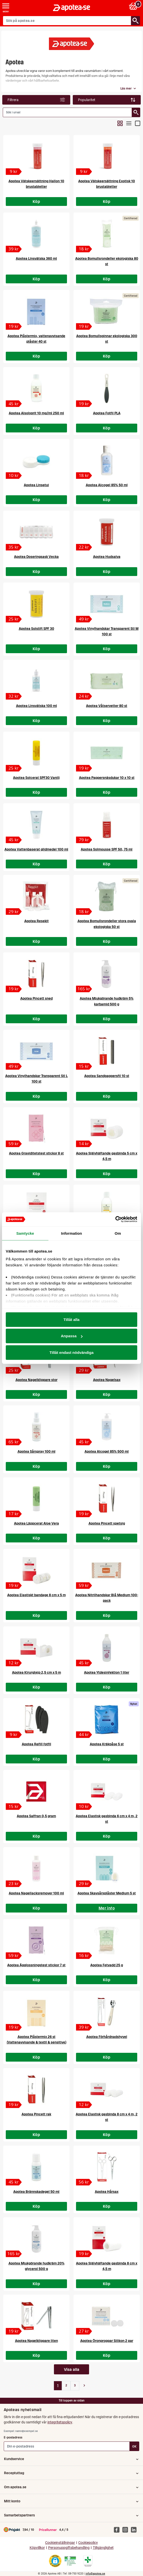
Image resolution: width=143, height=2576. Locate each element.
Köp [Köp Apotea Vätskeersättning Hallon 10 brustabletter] (36, 201)
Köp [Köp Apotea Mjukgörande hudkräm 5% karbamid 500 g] (106, 1018)
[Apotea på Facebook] (118, 2529)
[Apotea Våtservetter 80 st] (84, 696)
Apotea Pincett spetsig (107, 1523)
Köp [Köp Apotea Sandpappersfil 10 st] (106, 1096)
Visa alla (71, 2369)
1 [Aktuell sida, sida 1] (57, 2385)
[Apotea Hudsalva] (84, 547)
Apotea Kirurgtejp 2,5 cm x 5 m (36, 1672)
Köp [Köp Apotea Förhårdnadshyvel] (106, 2057)
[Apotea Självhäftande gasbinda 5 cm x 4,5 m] (84, 1143)
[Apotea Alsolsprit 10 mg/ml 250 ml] (14, 403)
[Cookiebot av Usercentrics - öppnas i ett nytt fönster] (115, 1219)
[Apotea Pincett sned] (14, 989)
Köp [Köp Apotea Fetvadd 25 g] (106, 1979)
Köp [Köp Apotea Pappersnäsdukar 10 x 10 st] (106, 792)
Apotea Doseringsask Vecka (36, 556)
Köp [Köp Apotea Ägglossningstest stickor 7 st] (36, 1979)
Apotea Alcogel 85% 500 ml (107, 1451)
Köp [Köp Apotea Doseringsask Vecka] (36, 571)
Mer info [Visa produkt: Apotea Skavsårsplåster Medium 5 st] (107, 1908)
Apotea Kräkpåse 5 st (107, 1744)
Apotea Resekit (36, 921)
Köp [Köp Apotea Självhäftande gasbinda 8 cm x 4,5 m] (106, 2283)
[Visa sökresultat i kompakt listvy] (129, 123)
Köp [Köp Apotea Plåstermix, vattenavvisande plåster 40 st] (36, 356)
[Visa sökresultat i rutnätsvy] (120, 123)
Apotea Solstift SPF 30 (36, 628)
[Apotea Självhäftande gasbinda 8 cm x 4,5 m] (84, 2253)
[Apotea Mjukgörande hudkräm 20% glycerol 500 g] (14, 2253)
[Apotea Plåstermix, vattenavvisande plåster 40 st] (14, 326)
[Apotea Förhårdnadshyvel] (84, 2027)
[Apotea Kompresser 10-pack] (36, 1206)
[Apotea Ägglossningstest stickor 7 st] (14, 1955)
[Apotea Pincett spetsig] (84, 1514)
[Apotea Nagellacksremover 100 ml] (14, 1883)
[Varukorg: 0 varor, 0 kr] (134, 6)
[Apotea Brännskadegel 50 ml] (14, 2182)
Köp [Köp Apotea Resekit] (36, 941)
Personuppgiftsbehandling (69, 2548)
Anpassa (72, 1336)
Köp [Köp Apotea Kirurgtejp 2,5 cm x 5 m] (36, 1687)
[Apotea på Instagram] (126, 2529)
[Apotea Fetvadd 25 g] (84, 1955)
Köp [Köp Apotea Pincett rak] (36, 2134)
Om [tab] (118, 1233)
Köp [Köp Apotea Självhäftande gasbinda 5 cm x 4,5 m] (106, 1173)
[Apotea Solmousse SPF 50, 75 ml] (84, 839)
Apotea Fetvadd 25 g (106, 1965)
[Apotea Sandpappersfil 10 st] (84, 1066)
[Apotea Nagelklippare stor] (14, 1370)
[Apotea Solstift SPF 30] (14, 619)
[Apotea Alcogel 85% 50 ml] (84, 475)
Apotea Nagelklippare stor (36, 1380)
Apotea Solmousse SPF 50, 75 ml (106, 849)
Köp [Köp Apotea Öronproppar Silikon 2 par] (106, 2355)
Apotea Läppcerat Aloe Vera (36, 1523)
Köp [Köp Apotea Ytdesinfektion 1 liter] (106, 1687)
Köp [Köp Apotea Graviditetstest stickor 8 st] (36, 1173)
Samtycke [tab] (25, 1233)
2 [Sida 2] (66, 2385)
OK (134, 2446)
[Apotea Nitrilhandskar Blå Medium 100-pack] (84, 1585)
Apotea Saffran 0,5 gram (36, 1816)
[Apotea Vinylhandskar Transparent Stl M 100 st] (84, 619)
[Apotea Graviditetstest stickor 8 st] (14, 1143)
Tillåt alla (71, 1319)
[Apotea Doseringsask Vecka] (14, 547)
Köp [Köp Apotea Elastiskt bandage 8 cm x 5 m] (36, 1615)
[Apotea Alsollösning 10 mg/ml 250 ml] (107, 1206)
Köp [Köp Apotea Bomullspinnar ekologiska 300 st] (106, 356)
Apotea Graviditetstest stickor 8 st (36, 1153)
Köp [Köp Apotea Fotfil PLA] (106, 427)
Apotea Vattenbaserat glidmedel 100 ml (36, 849)
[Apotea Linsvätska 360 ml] (14, 249)
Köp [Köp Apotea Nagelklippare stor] (36, 1394)
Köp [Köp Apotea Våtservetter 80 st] (106, 720)
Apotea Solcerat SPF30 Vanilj (36, 777)
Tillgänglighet (103, 2548)
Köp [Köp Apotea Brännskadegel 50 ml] (36, 2206)
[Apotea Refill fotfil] (14, 1734)
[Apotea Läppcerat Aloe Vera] (14, 1514)
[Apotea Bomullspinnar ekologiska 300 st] (84, 326)
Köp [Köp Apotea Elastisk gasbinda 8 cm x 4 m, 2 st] (106, 2134)
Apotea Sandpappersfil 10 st (106, 1076)
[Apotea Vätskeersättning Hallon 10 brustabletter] (14, 171)
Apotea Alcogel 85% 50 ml (107, 485)
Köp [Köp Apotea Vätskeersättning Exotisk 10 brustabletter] (106, 201)
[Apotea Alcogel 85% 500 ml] (84, 1442)
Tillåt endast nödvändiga (71, 1352)
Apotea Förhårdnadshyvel (106, 2036)
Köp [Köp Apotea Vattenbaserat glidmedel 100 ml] (36, 863)
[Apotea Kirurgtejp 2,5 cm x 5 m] (14, 1663)
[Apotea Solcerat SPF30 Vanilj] (14, 768)
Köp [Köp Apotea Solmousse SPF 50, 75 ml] (106, 863)
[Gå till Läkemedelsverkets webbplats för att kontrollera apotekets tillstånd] (70, 2561)
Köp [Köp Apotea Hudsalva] (106, 571)
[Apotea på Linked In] (135, 2529)
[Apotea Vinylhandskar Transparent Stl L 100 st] (14, 1066)
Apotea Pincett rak (36, 2114)
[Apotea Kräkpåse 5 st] (84, 1734)
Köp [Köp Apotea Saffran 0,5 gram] (36, 1836)
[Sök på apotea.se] (67, 20)
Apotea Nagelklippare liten (36, 2340)
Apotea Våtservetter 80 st (106, 705)
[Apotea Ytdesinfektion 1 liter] (84, 1663)
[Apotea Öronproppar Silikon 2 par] (84, 2331)
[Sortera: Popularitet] (107, 100)
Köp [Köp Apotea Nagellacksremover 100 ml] (36, 1908)
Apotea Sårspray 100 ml (36, 1451)
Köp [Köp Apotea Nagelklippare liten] (36, 2355)
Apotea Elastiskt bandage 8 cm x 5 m (36, 1595)
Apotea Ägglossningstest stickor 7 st (36, 1965)
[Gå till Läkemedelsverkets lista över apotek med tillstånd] (88, 2560)
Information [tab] (71, 1233)
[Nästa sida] (84, 2385)
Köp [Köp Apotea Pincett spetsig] (106, 1537)
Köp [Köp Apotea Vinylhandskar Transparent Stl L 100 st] (36, 1096)
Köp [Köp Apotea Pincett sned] (36, 1018)
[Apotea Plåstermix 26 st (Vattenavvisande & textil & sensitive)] (14, 2027)
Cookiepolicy (88, 2543)
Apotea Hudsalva (106, 556)
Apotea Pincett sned (36, 998)
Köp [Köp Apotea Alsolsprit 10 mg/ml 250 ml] (36, 427)
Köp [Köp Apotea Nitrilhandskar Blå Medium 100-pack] (106, 1615)
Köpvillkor (37, 2548)
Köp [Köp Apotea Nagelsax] (106, 1394)
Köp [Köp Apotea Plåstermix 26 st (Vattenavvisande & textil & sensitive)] (36, 2057)
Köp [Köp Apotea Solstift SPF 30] (36, 648)
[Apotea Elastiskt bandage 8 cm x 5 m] (14, 1585)
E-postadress (13, 2437)
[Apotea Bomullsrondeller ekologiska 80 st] (84, 249)
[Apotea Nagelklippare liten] (14, 2331)
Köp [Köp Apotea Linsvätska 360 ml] (36, 278)
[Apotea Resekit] (14, 911)
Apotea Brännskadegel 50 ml (36, 2191)
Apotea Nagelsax (106, 1380)
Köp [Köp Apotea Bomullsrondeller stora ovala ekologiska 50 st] (106, 941)
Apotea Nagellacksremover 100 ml (36, 1893)
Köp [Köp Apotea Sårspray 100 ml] (36, 1466)
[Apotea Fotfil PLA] (84, 403)
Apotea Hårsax (106, 2191)
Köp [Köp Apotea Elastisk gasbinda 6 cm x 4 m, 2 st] (106, 1836)
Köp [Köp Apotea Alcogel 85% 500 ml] (106, 1466)
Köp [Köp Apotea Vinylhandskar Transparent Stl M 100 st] (106, 648)
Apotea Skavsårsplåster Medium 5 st (107, 1893)
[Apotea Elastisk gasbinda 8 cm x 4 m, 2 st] (84, 2104)
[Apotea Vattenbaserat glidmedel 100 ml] (14, 839)
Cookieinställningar (60, 2543)
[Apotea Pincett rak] (14, 2104)
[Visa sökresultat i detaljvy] (137, 123)
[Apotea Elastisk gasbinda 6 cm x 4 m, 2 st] (84, 1806)
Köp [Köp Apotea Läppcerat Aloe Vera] (36, 1537)
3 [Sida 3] (75, 2385)
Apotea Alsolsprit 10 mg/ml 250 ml (36, 413)
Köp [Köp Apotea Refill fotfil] (36, 1758)
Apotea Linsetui (36, 485)
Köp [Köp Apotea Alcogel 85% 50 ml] (106, 499)
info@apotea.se (95, 2573)
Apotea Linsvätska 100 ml (36, 705)
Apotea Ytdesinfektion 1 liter (106, 1672)
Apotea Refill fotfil (36, 1744)
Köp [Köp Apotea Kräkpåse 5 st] (106, 1758)
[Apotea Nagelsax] (84, 1370)
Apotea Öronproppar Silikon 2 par (106, 2340)
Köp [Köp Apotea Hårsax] (106, 2206)
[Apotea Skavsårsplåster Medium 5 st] (84, 1883)
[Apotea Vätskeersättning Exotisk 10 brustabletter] (84, 171)
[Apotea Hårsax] (84, 2182)
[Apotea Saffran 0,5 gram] (14, 1806)
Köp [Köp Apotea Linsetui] (36, 499)
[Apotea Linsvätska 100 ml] (14, 696)
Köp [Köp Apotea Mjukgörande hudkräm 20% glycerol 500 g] (36, 2283)
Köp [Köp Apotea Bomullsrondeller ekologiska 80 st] (106, 278)
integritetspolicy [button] (59, 2422)
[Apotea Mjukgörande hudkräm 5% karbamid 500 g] (84, 989)
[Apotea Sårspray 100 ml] (14, 1442)
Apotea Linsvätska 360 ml (36, 258)
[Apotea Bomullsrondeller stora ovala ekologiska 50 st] (84, 911)
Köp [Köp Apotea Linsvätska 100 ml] (36, 720)
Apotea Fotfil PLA (106, 413)
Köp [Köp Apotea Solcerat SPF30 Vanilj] (36, 792)
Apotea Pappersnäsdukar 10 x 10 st (106, 777)
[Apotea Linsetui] (14, 475)
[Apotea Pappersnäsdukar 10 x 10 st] (84, 768)
